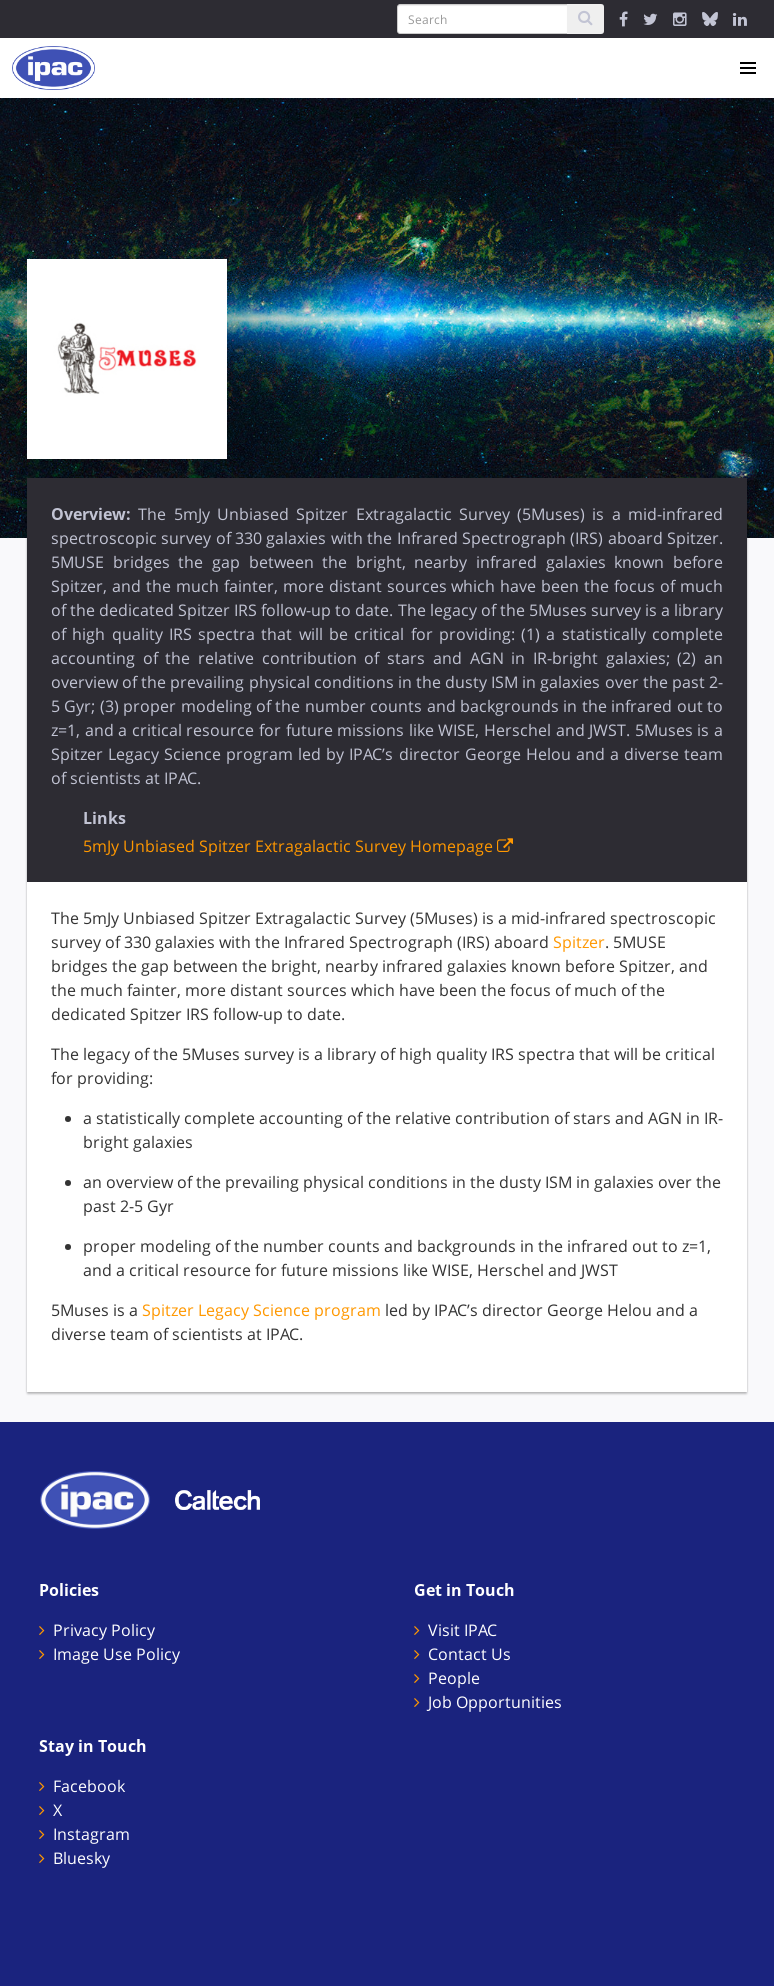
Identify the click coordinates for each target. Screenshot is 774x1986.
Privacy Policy (104, 1630)
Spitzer (579, 942)
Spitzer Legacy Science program (261, 1310)
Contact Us (469, 1654)
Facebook (89, 1786)
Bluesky (81, 1858)
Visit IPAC (462, 1630)
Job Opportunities (495, 1702)
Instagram (91, 1834)
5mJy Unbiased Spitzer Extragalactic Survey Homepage (298, 846)
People (454, 1678)
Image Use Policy (116, 1654)
